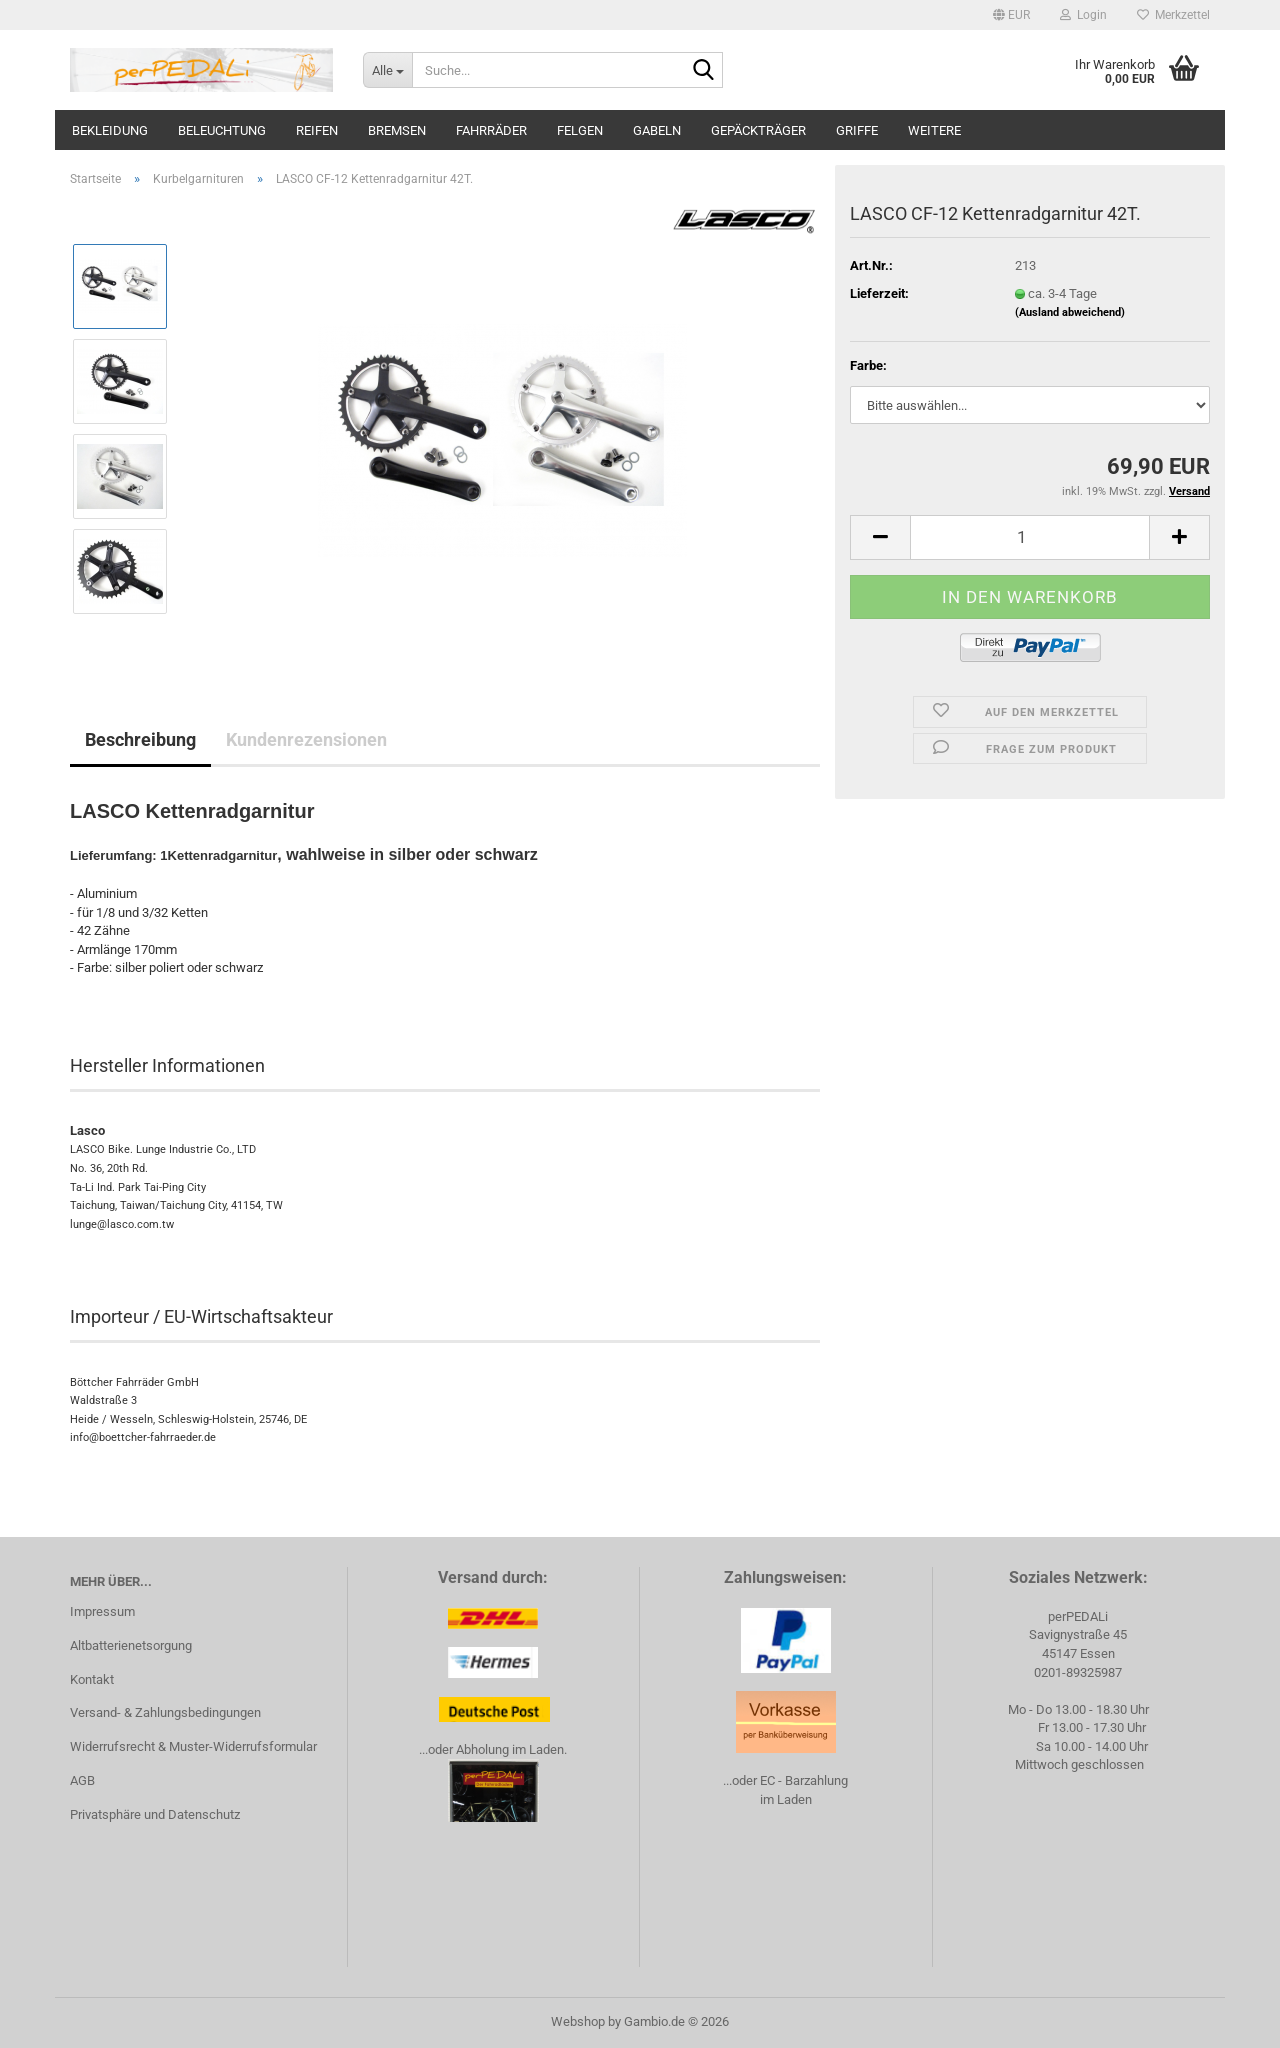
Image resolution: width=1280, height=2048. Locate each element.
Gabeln (657, 130)
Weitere (934, 130)
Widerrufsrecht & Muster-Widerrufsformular (193, 1746)
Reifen (317, 130)
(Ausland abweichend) (1070, 312)
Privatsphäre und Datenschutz (155, 1814)
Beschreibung (140, 739)
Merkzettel (1173, 15)
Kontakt (92, 1679)
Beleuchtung (222, 130)
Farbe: (868, 365)
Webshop (578, 2021)
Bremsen (397, 130)
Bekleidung (110, 130)
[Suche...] (387, 70)
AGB (82, 1780)
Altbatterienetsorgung (131, 1645)
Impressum (102, 1611)
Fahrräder (491, 130)
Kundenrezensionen (306, 739)
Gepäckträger (758, 130)
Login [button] (1083, 15)
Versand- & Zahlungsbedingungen (165, 1712)
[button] (1011, 15)
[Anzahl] (1030, 537)
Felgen (580, 130)
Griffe (857, 130)
